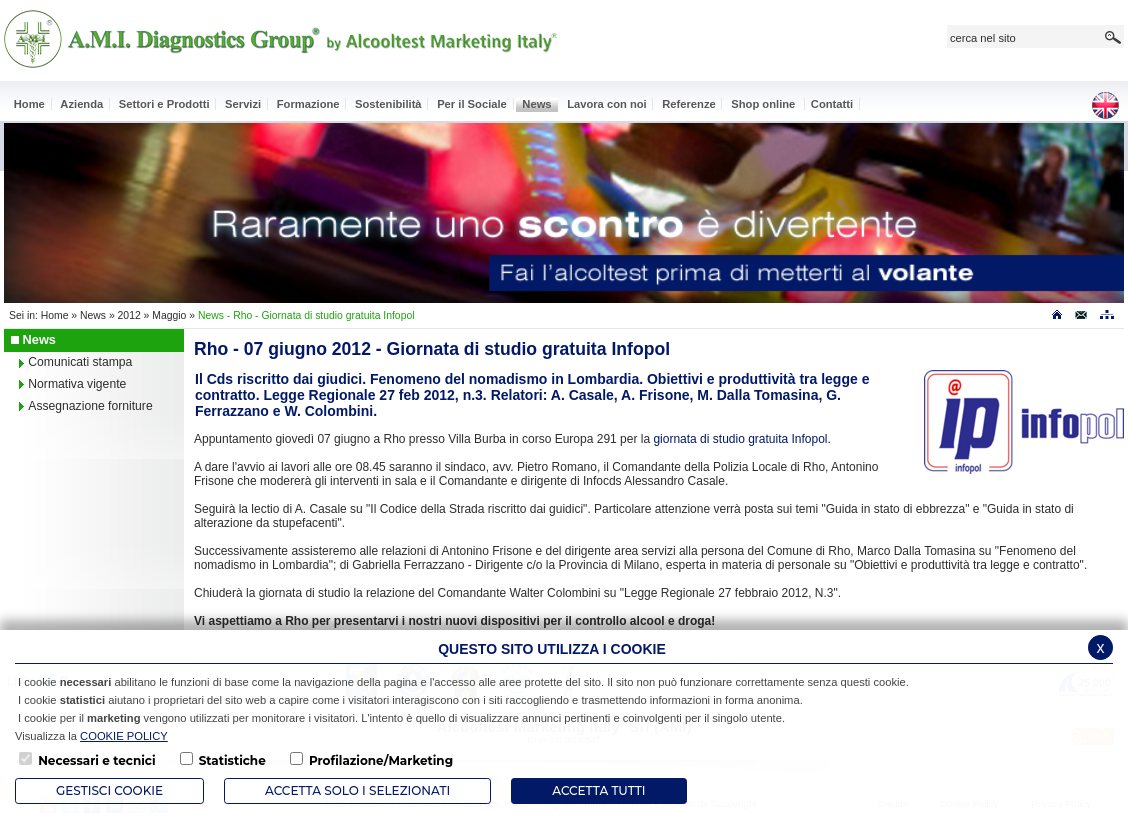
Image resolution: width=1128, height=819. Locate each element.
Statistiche (232, 760)
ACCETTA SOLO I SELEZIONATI (357, 790)
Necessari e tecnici (96, 760)
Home (55, 315)
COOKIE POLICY (124, 736)
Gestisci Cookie (109, 790)
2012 (129, 315)
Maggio (169, 315)
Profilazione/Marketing (381, 760)
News (93, 315)
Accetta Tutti (598, 790)
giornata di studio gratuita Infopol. (741, 439)
